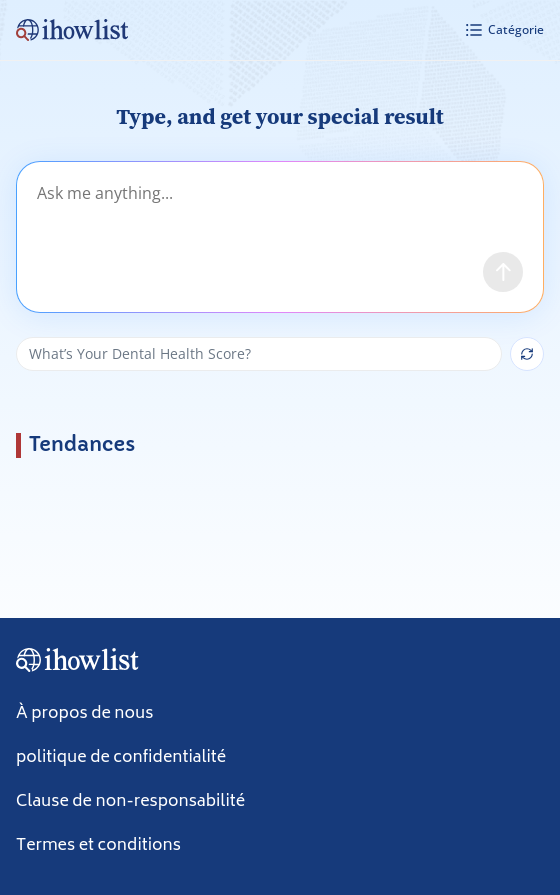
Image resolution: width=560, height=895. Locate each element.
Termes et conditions (98, 846)
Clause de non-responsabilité (130, 802)
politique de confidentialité (121, 758)
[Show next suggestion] (527, 354)
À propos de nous (85, 714)
